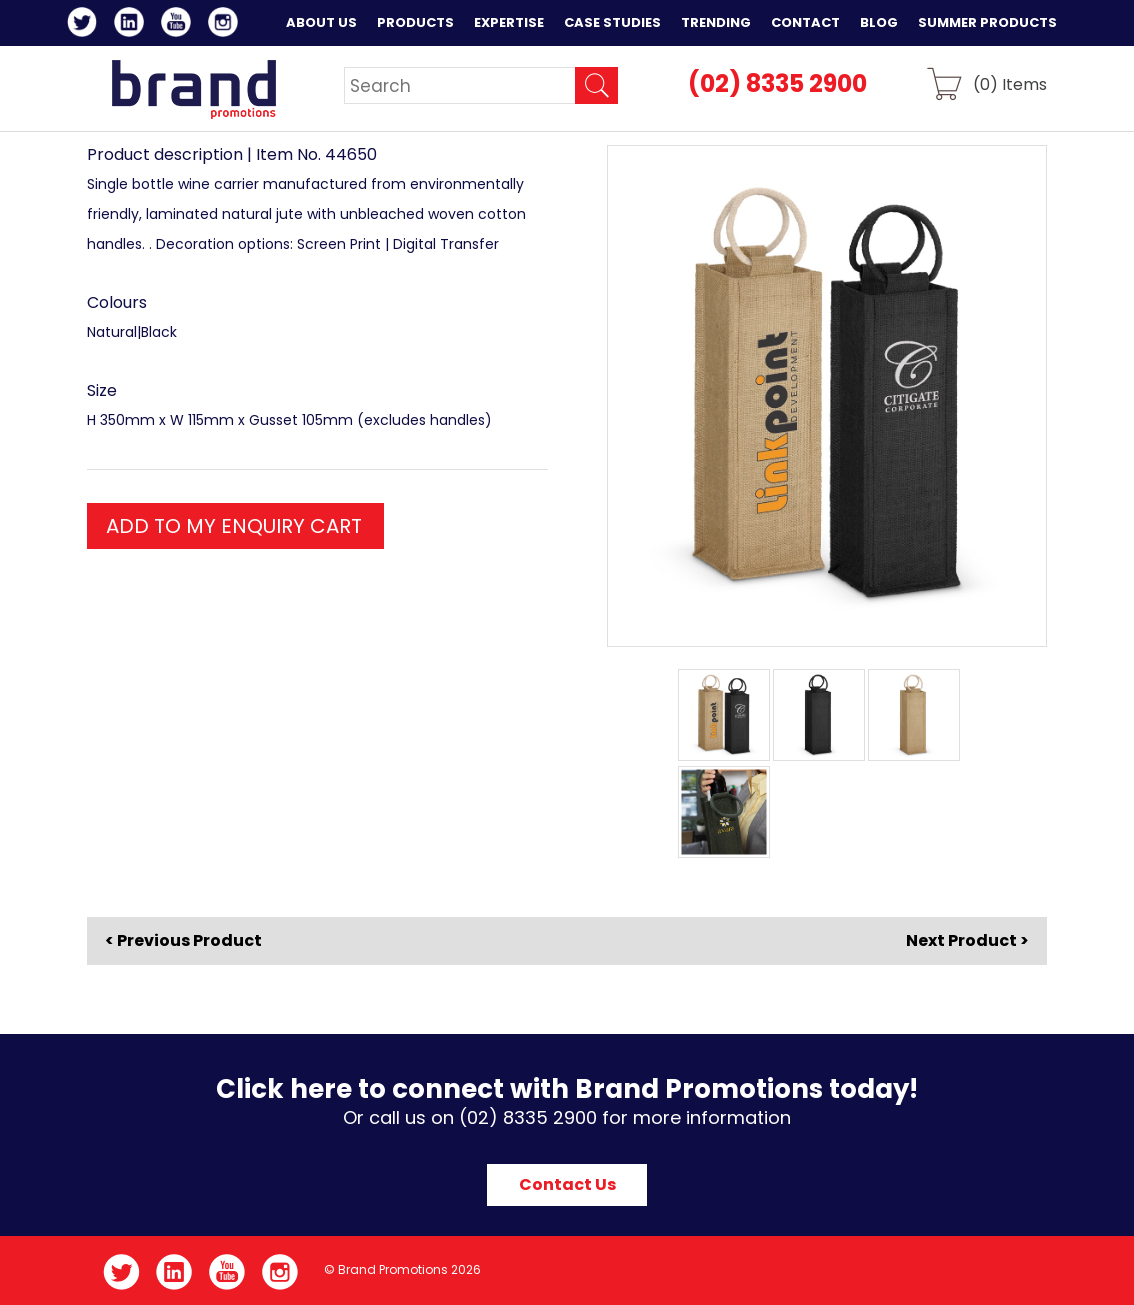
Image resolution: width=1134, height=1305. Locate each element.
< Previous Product (183, 941)
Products (415, 22)
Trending (716, 22)
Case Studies (612, 22)
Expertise (509, 22)
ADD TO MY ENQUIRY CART (234, 526)
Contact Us (567, 1184)
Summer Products (987, 22)
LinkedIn (132, 25)
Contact (805, 22)
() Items (1010, 83)
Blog (879, 22)
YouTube (179, 25)
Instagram (226, 25)
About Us (321, 22)
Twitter (85, 25)
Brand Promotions (193, 89)
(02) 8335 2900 (777, 83)
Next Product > (967, 940)
